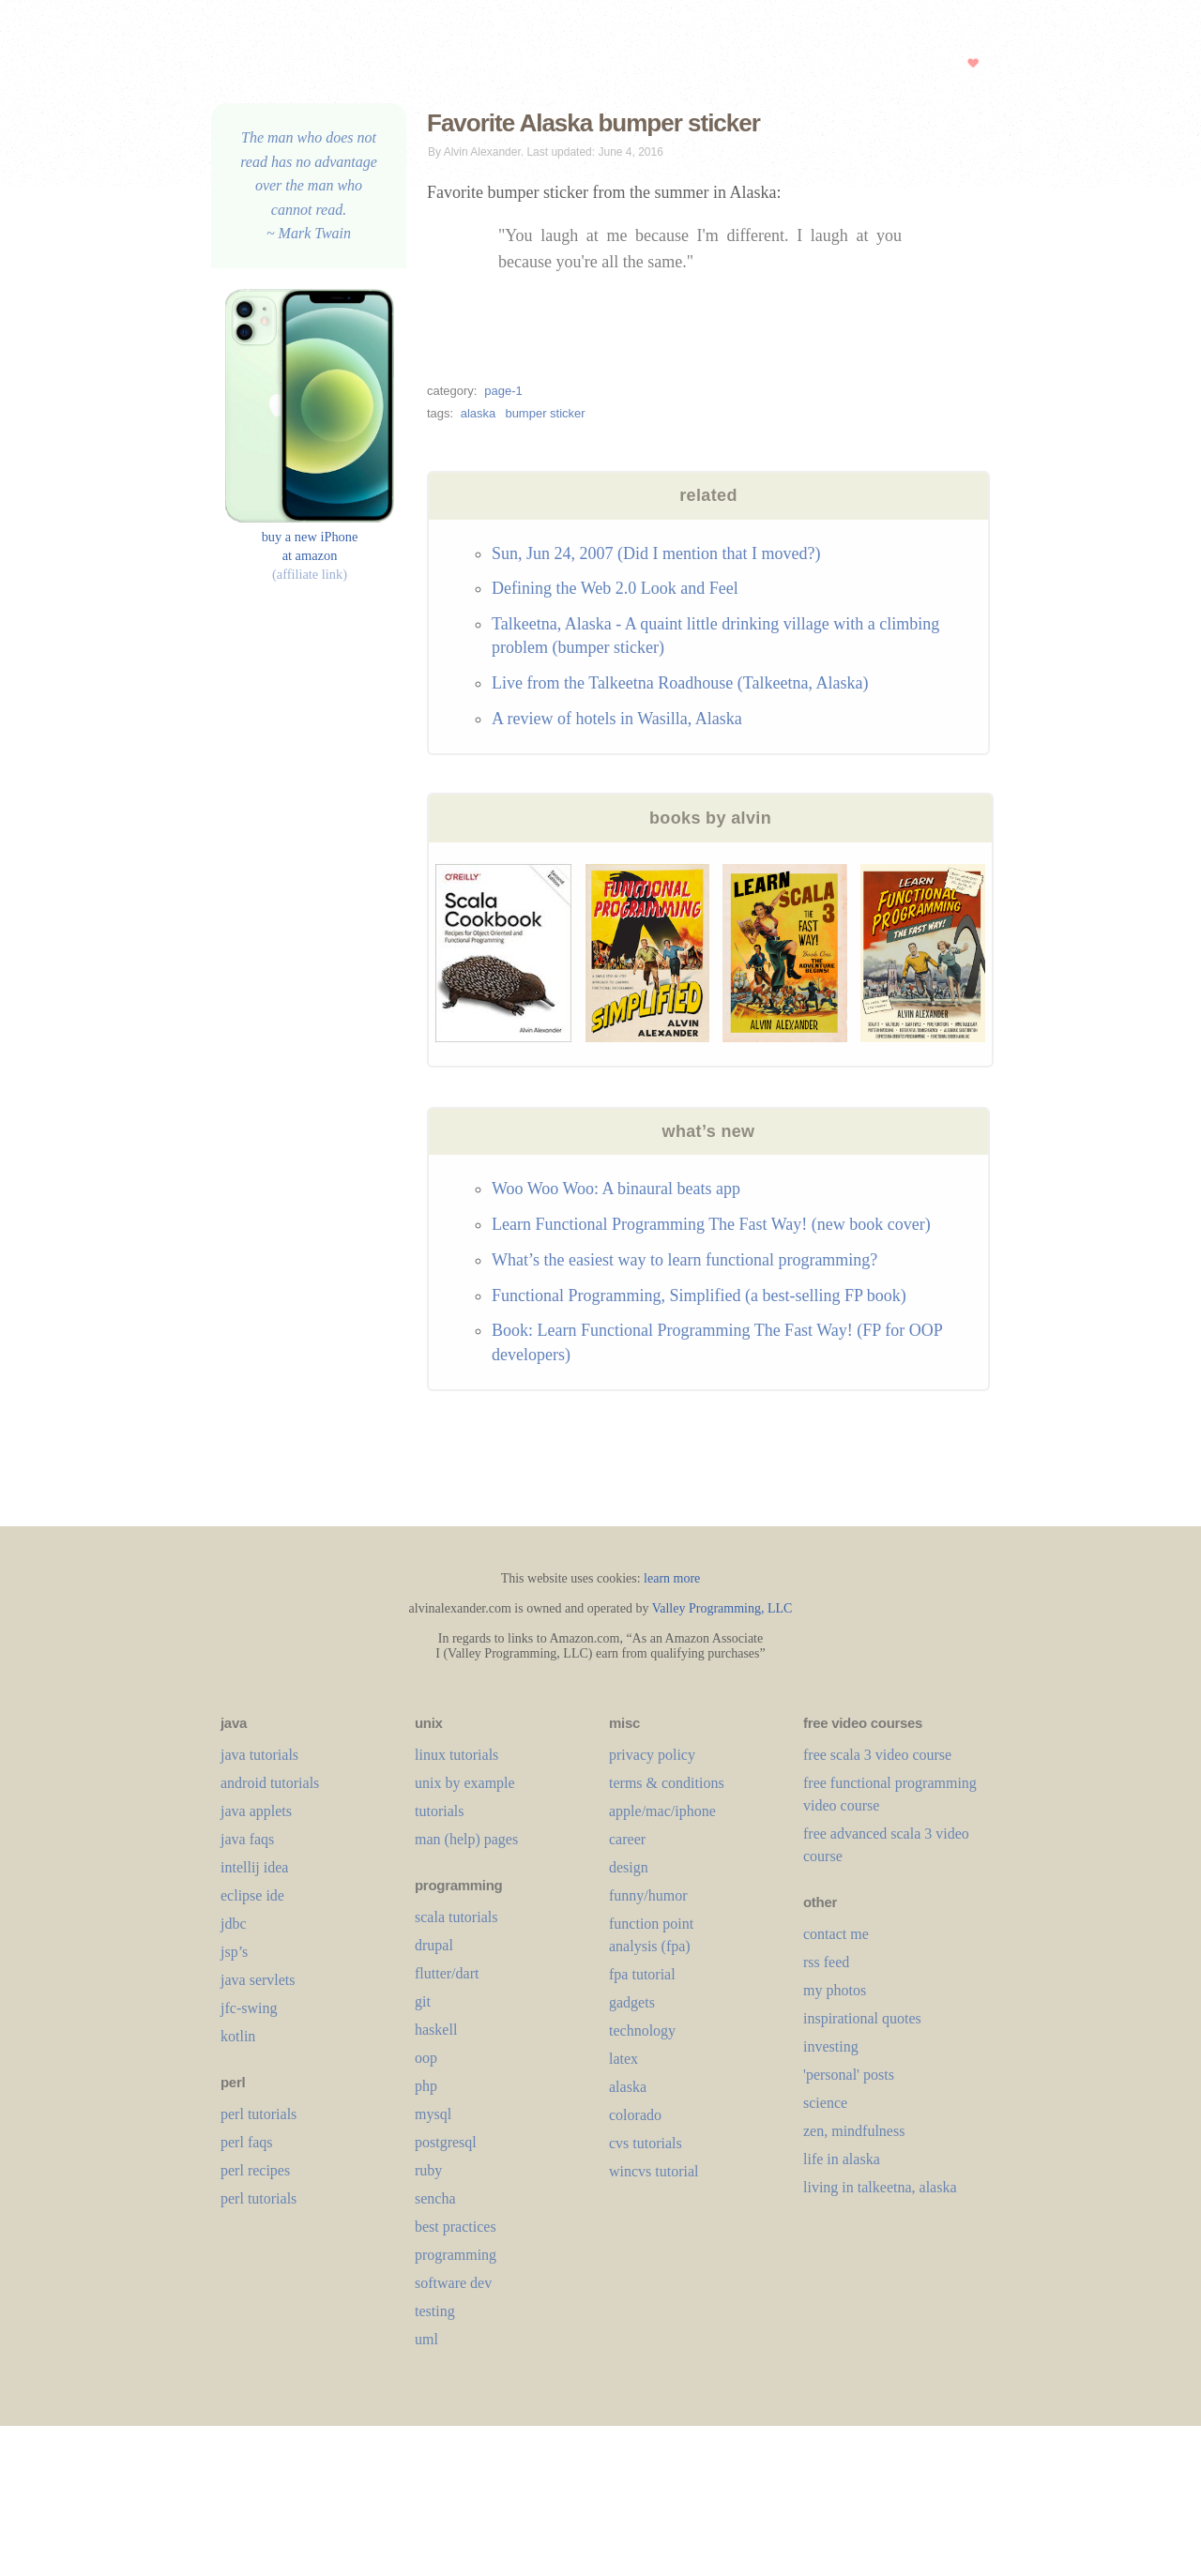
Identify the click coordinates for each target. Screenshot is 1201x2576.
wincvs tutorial (654, 2171)
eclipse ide (252, 1895)
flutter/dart (447, 1973)
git (423, 2001)
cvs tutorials (645, 2143)
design (628, 1867)
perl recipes (255, 2170)
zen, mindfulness (854, 2131)
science (825, 2103)
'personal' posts (848, 2075)
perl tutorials (258, 2114)
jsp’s (234, 1952)
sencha (435, 2198)
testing (435, 2311)
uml (426, 2339)
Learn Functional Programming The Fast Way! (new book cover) (711, 1224)
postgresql (446, 2142)
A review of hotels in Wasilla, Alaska (617, 718)
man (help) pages (466, 1839)
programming (455, 2255)
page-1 (503, 391)
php (426, 2086)
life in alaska (841, 2159)
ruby (428, 2170)
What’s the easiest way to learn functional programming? (684, 1259)
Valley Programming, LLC (722, 1608)
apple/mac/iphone (662, 1811)
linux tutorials (456, 1755)
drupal (434, 1945)
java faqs (247, 1839)
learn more (672, 1578)
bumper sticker (545, 413)
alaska (478, 413)
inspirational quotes (862, 2018)
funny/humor (648, 1895)
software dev (453, 2283)
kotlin (237, 2036)
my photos (834, 1990)
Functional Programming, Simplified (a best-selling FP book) (699, 1295)
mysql (433, 2114)
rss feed (826, 1962)
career (627, 1839)
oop (426, 2058)
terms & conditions (666, 1783)
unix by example (465, 1783)
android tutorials (269, 1783)
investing (831, 2046)
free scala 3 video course (877, 1755)
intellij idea (254, 1867)
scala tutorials (456, 1917)
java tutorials (259, 1755)
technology (642, 2030)
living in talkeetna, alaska (880, 2187)
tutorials (439, 1811)
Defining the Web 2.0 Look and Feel (615, 588)
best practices (455, 2227)
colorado (635, 2115)
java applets (256, 1811)
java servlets (258, 1980)
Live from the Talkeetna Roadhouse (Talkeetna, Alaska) (680, 683)
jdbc (233, 1924)
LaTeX (623, 2059)
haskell (436, 2030)
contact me (836, 1934)
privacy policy (652, 1755)
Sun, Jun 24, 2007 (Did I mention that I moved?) (656, 553)
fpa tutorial (642, 1974)
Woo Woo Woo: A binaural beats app (616, 1188)
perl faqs (246, 2142)
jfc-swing (248, 2008)
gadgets (632, 2002)
